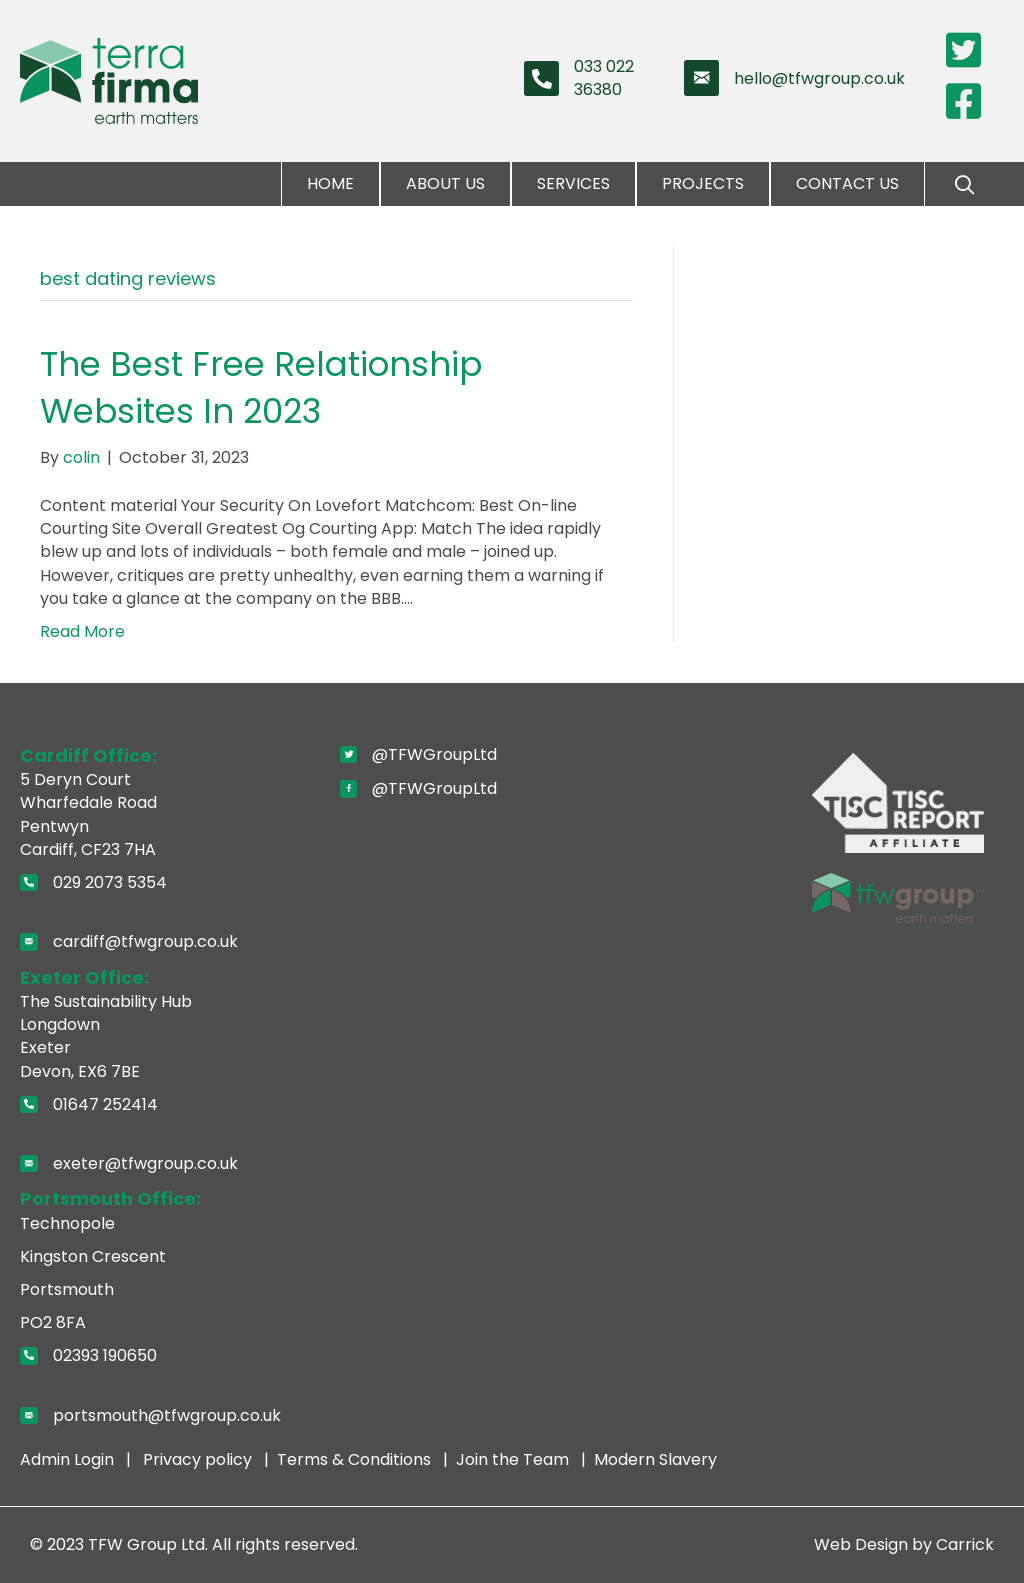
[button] (964, 185)
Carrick (965, 1544)
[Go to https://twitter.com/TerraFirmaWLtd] (964, 50)
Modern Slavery (655, 1459)
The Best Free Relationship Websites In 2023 (261, 388)
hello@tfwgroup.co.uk (819, 78)
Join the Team (514, 1459)
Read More (82, 631)
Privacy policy (199, 1459)
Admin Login (69, 1459)
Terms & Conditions (356, 1459)
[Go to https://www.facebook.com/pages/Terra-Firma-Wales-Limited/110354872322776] (964, 101)
